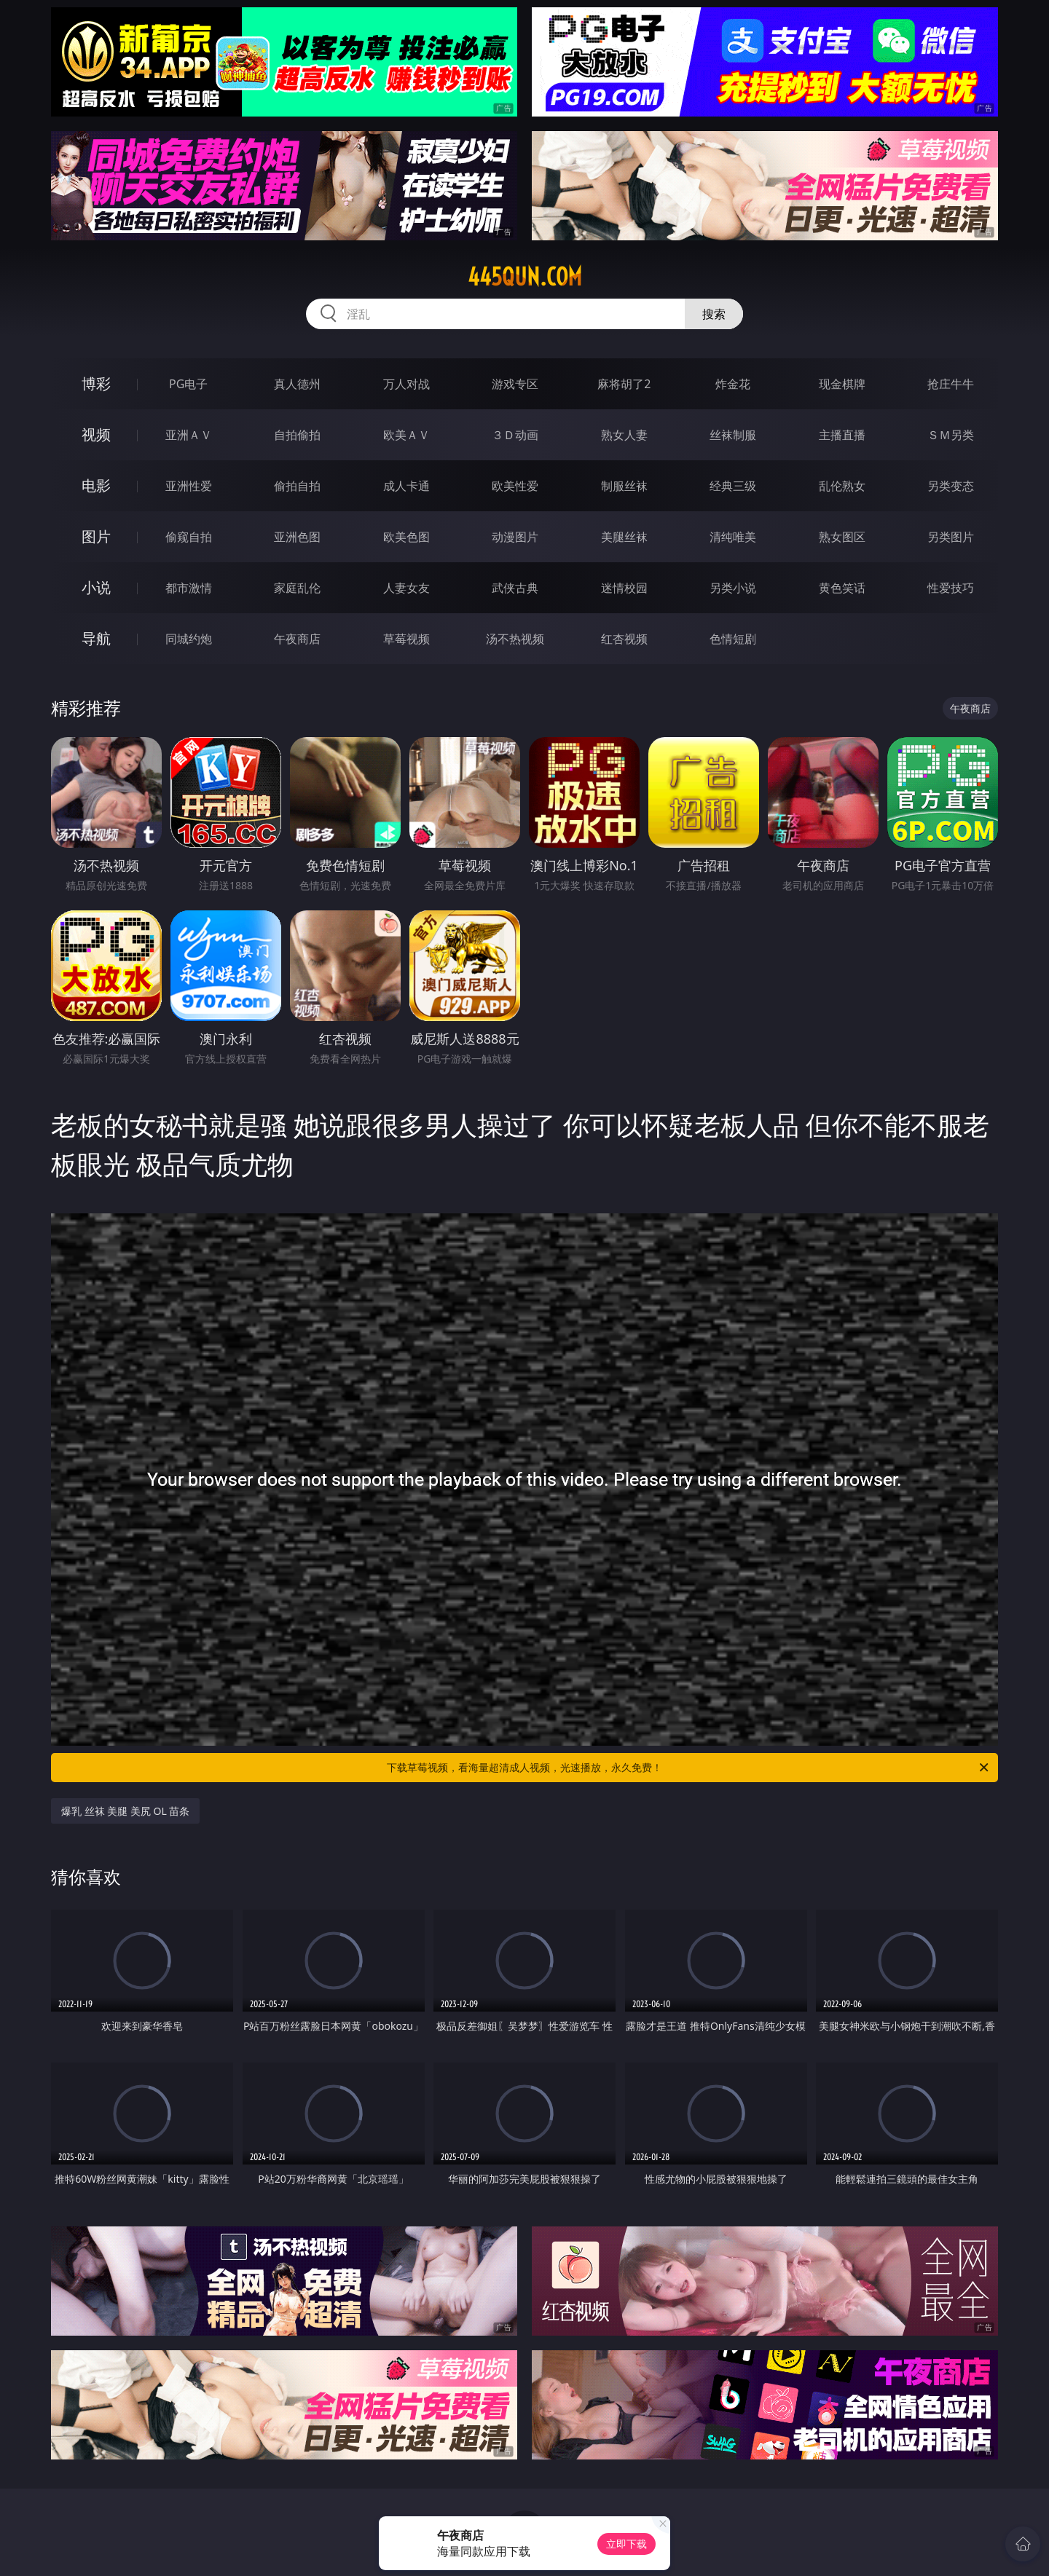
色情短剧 (733, 639)
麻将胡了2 (624, 384)
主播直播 (842, 435)
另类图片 (950, 537)
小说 (96, 587)
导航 (96, 638)
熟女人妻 (624, 435)
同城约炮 (188, 639)
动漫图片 (515, 537)
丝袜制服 (733, 435)
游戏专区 (515, 384)
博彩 (96, 383)
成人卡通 (406, 486)
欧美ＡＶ (406, 435)
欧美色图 (406, 537)
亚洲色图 (297, 537)
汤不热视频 (515, 639)
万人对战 (406, 384)
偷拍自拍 (297, 486)
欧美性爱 (515, 486)
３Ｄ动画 (515, 435)
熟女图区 (842, 537)
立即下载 (626, 2544)
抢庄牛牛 (950, 384)
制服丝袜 (624, 486)
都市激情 (188, 588)
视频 (96, 434)
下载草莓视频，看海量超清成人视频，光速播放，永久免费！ (689, 1767)
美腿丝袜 (624, 537)
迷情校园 (624, 588)
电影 (96, 485)
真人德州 (297, 384)
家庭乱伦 (297, 588)
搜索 (714, 314)
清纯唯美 (733, 537)
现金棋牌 (842, 384)
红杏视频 (624, 639)
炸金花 (732, 384)
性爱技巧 (950, 588)
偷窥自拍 (188, 537)
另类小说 (733, 588)
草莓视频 (406, 639)
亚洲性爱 (188, 486)
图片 (96, 536)
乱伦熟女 (842, 486)
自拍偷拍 (297, 435)
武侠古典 (515, 588)
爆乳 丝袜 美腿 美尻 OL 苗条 (125, 1811)
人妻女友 (406, 588)
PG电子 (188, 384)
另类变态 (950, 486)
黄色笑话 (842, 588)
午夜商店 (297, 639)
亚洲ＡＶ (188, 435)
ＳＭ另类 (950, 435)
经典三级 (733, 486)
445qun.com (525, 276)
